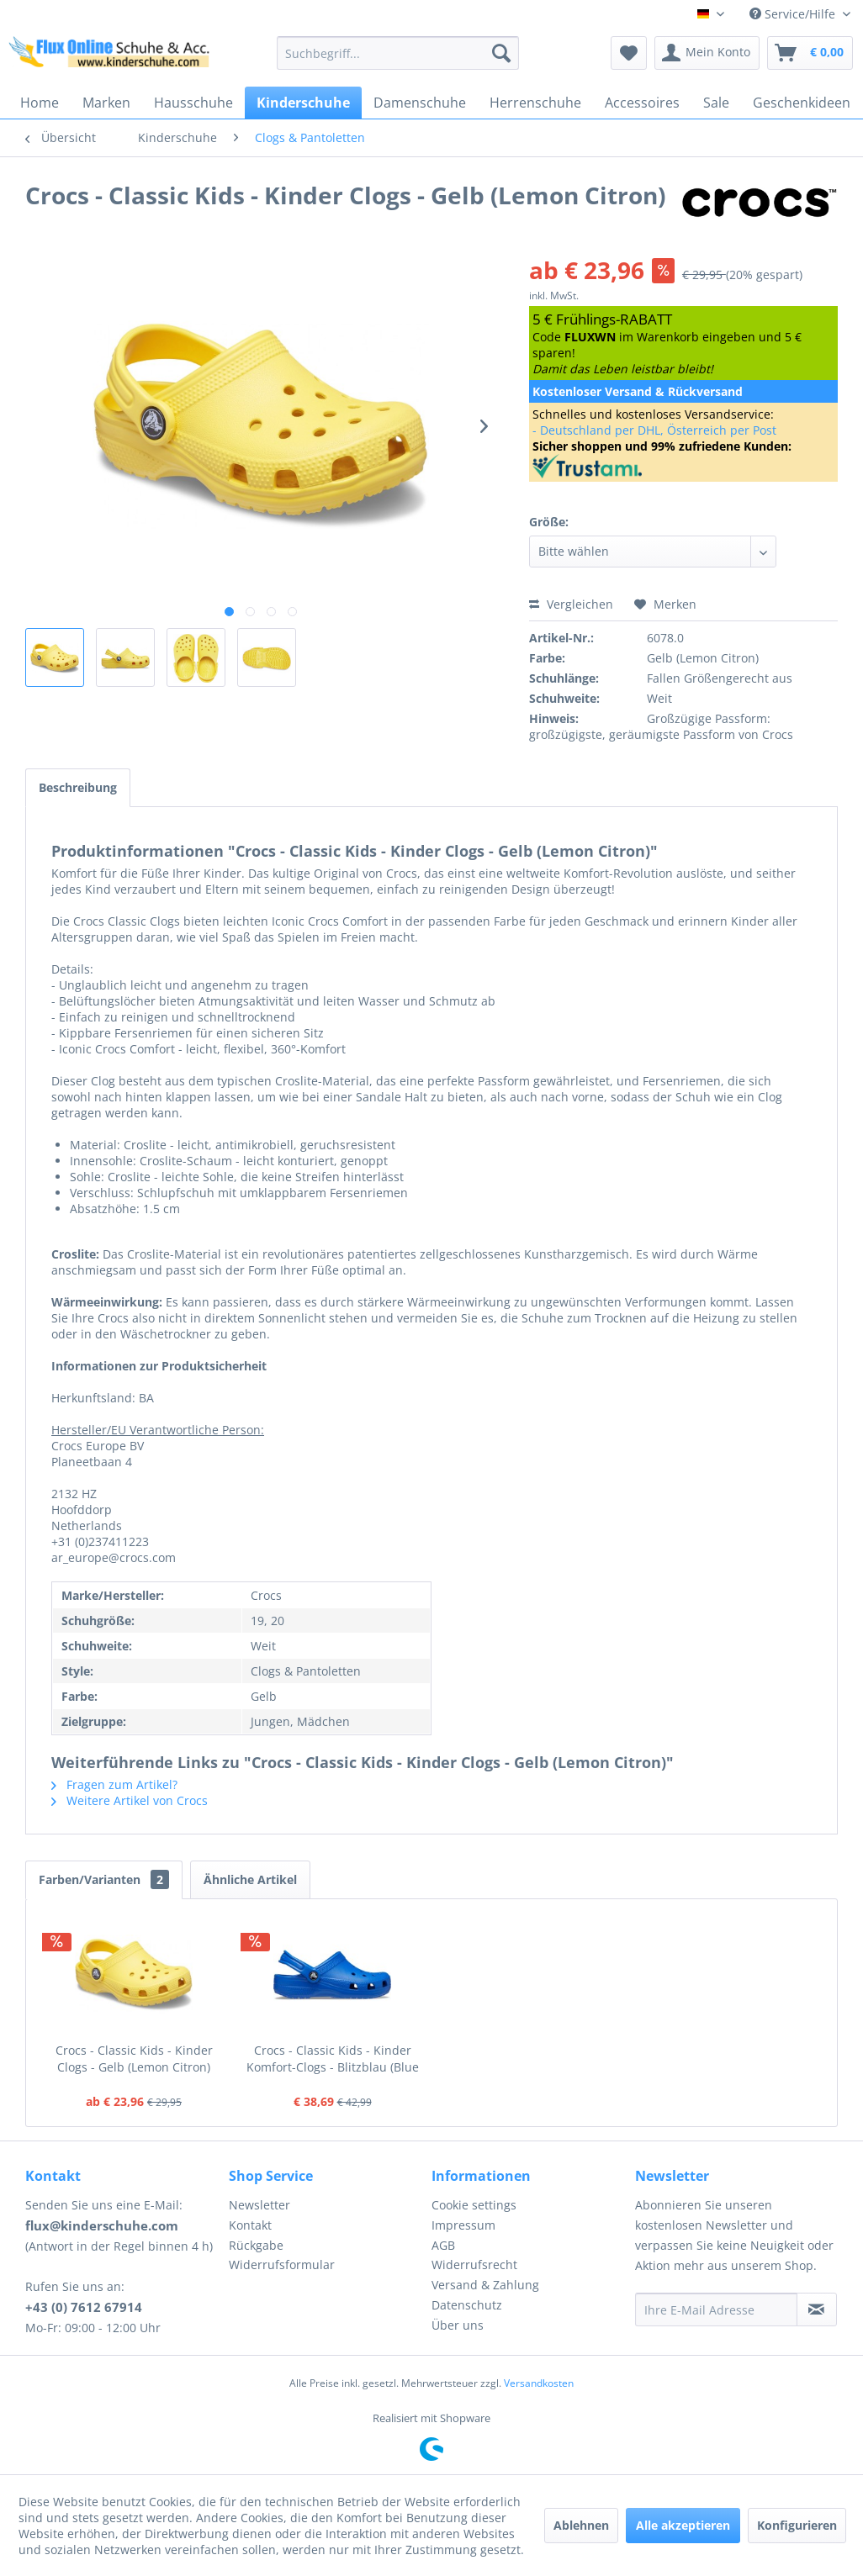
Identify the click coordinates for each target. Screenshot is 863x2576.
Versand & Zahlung (485, 2285)
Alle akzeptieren (683, 2525)
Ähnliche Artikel (250, 1879)
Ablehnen (581, 2525)
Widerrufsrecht (474, 2264)
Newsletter (259, 2205)
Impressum (463, 2225)
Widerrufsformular (282, 2264)
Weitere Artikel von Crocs (129, 1800)
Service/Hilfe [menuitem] (794, 14)
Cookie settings (474, 2205)
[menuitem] (397, 53)
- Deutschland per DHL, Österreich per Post (654, 430)
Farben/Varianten (104, 1879)
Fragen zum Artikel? (114, 1784)
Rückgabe (256, 2245)
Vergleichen (571, 604)
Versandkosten (539, 2383)
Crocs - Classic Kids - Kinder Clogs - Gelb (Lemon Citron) (134, 2058)
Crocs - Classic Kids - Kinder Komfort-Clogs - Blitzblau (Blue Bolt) (332, 2059)
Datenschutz (467, 2305)
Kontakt (250, 2225)
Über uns (458, 2325)
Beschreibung (78, 787)
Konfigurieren (797, 2525)
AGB (443, 2245)
